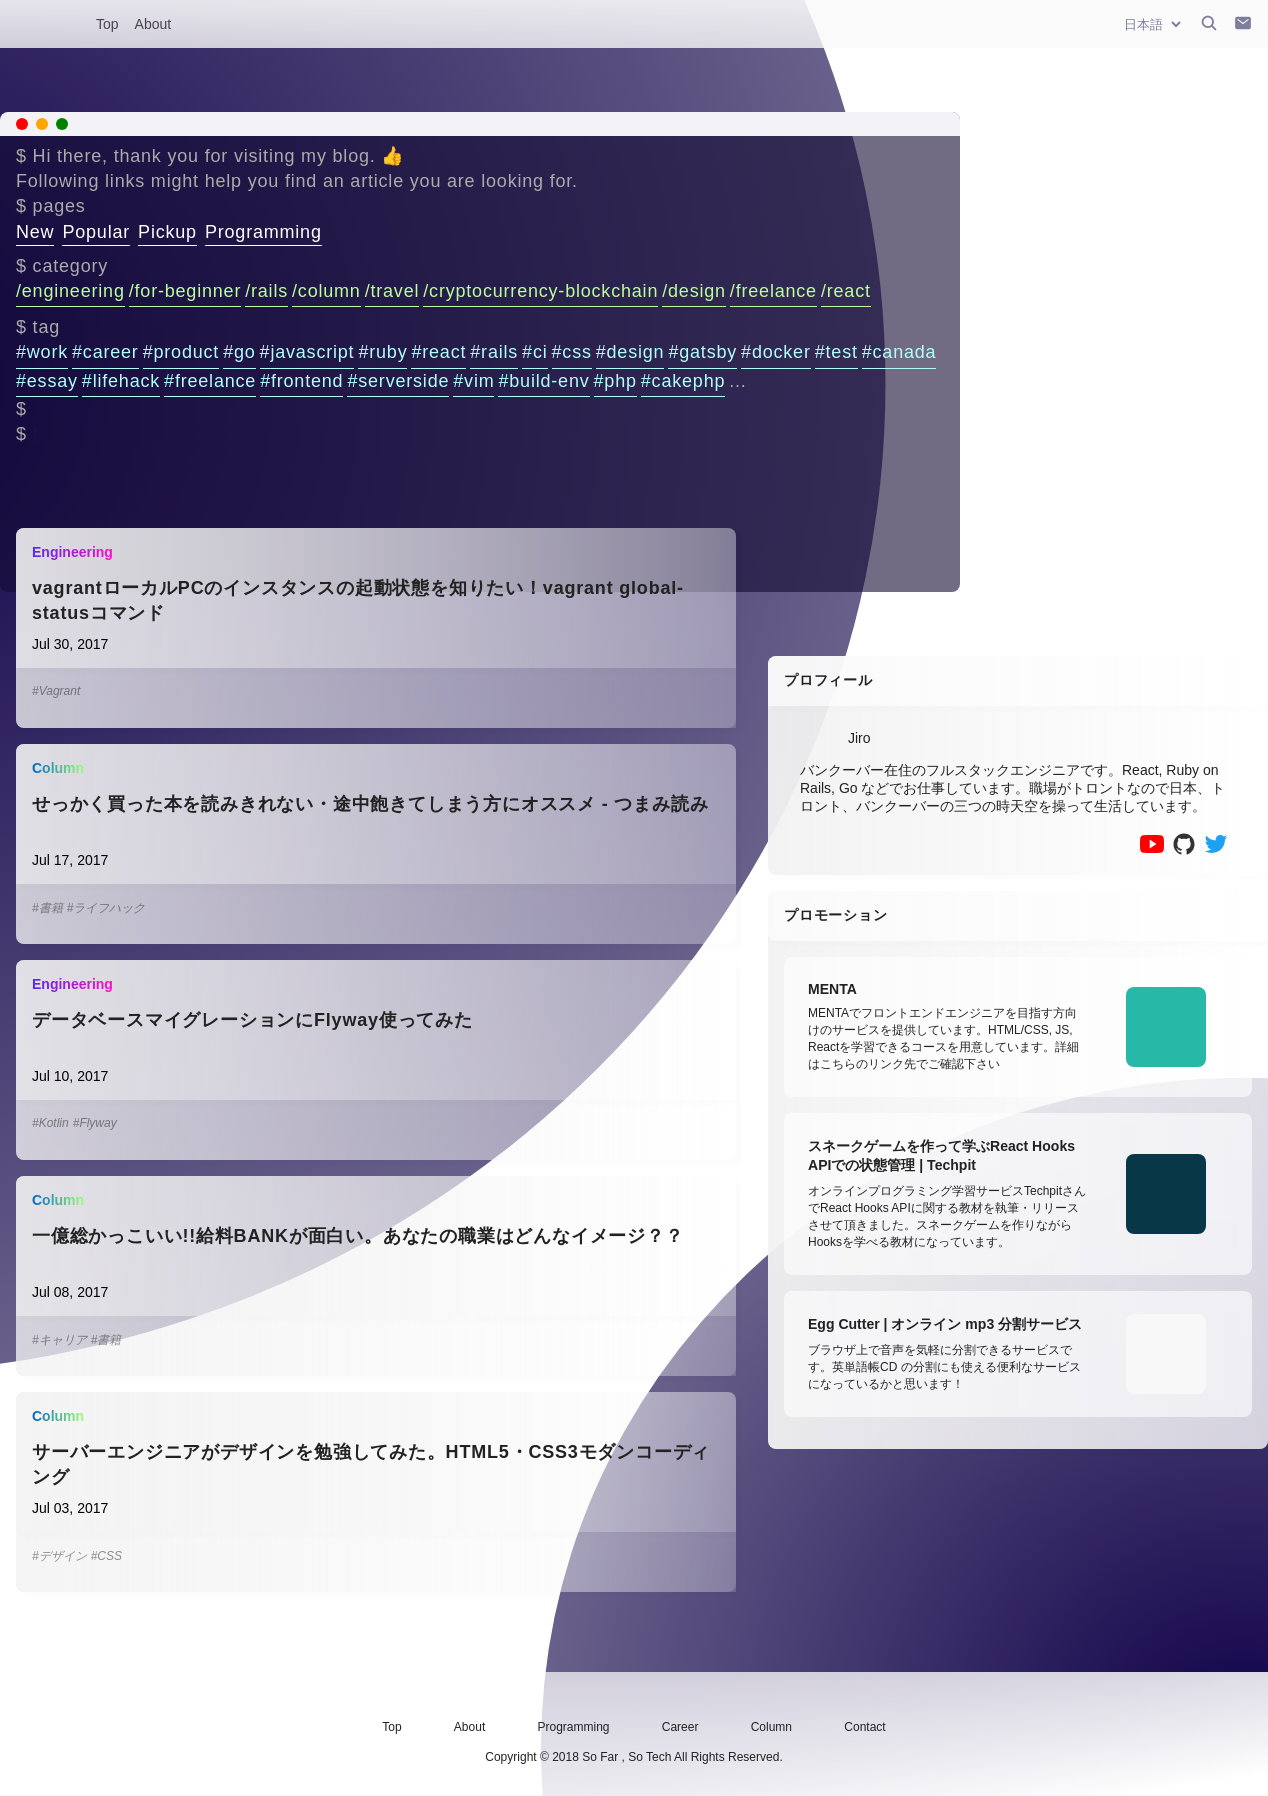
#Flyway (95, 1123)
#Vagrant (56, 691)
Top (107, 24)
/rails (266, 291)
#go (239, 352)
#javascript (307, 352)
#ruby (382, 352)
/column (326, 291)
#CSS (106, 1556)
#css (572, 352)
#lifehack (121, 381)
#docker (776, 352)
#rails (494, 352)
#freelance (210, 381)
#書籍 (47, 908)
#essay (47, 381)
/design (694, 291)
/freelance (773, 291)
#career (105, 352)
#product (181, 352)
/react (846, 291)
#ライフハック (106, 908)
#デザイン (59, 1556)
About (153, 24)
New (35, 232)
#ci (534, 352)
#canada (899, 352)
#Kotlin (50, 1123)
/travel (392, 291)
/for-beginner (185, 291)
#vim (473, 381)
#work (42, 352)
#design (630, 352)
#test (836, 352)
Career (680, 1727)
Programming (263, 232)
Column (771, 1727)
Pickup (167, 232)
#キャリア (59, 1340)
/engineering (70, 291)
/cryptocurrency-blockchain (540, 291)
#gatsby (702, 352)
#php (615, 381)
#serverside (398, 381)
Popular (96, 232)
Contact (864, 1727)
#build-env (543, 381)
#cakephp (683, 381)
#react (438, 352)
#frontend (301, 381)
